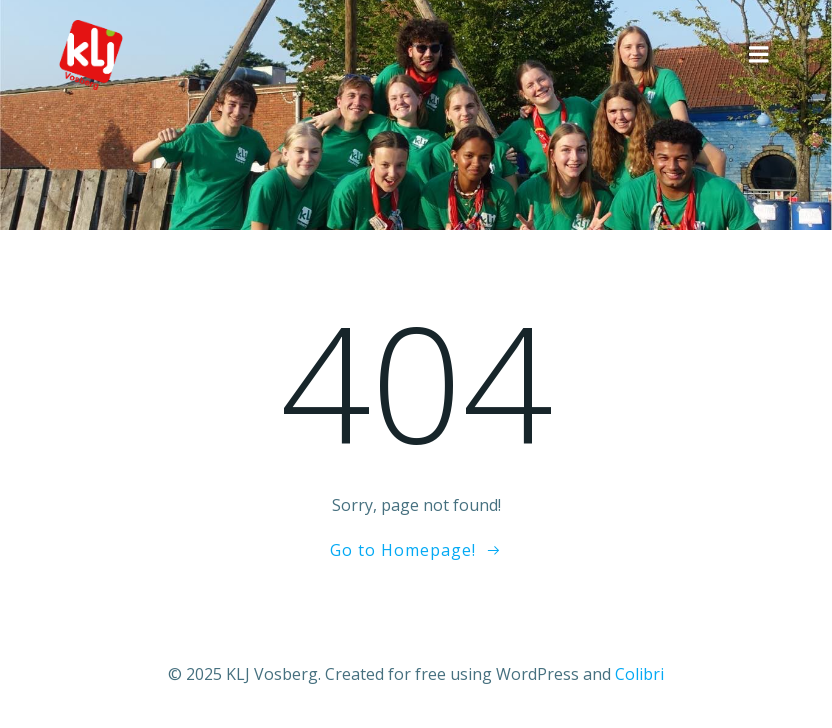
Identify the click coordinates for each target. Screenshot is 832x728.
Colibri (639, 674)
